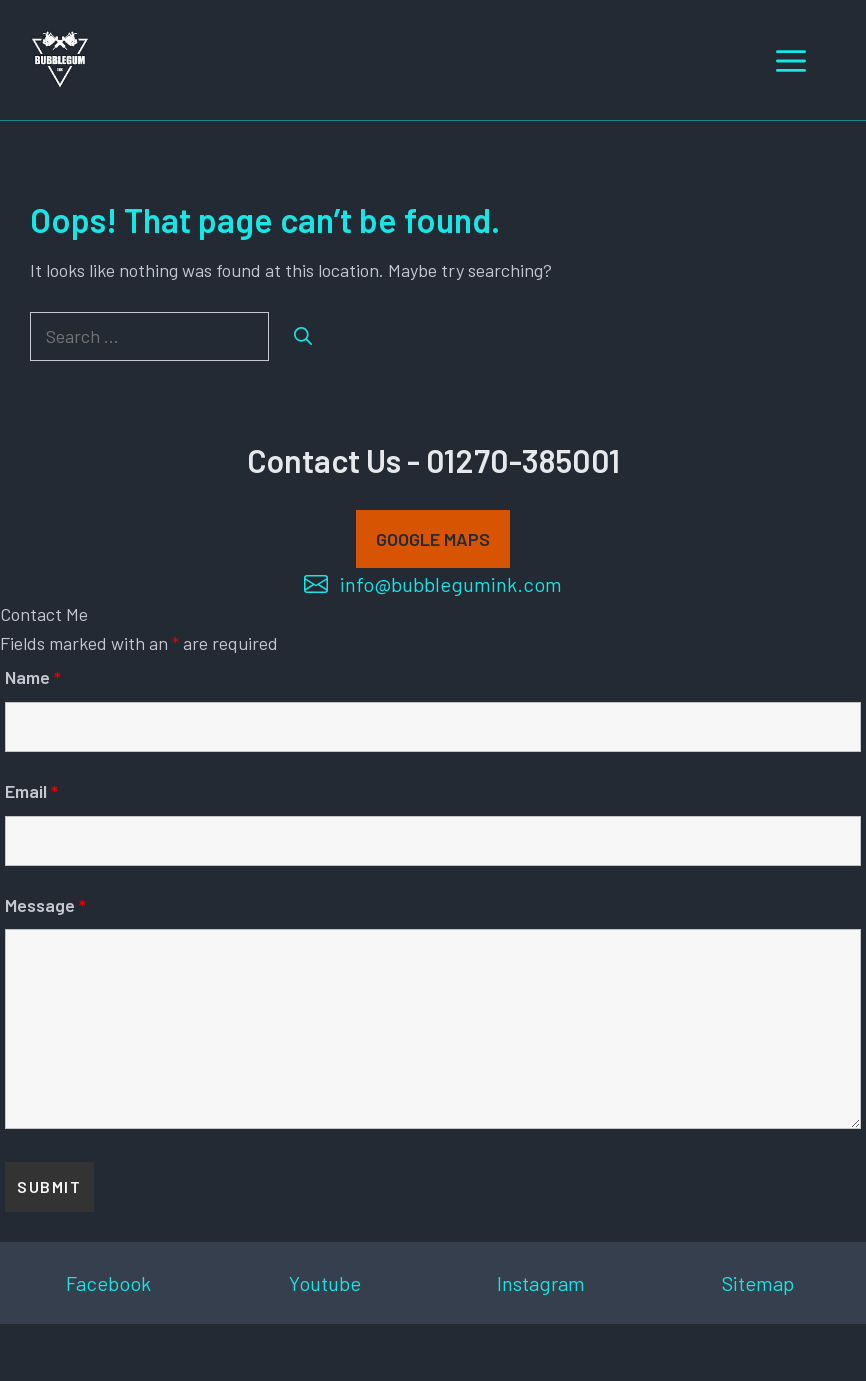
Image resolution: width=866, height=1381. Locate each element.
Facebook (108, 1283)
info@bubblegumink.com (451, 584)
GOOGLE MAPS (433, 539)
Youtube (325, 1283)
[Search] (303, 336)
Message (45, 905)
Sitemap (758, 1283)
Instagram (541, 1283)
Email (31, 791)
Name (33, 677)
